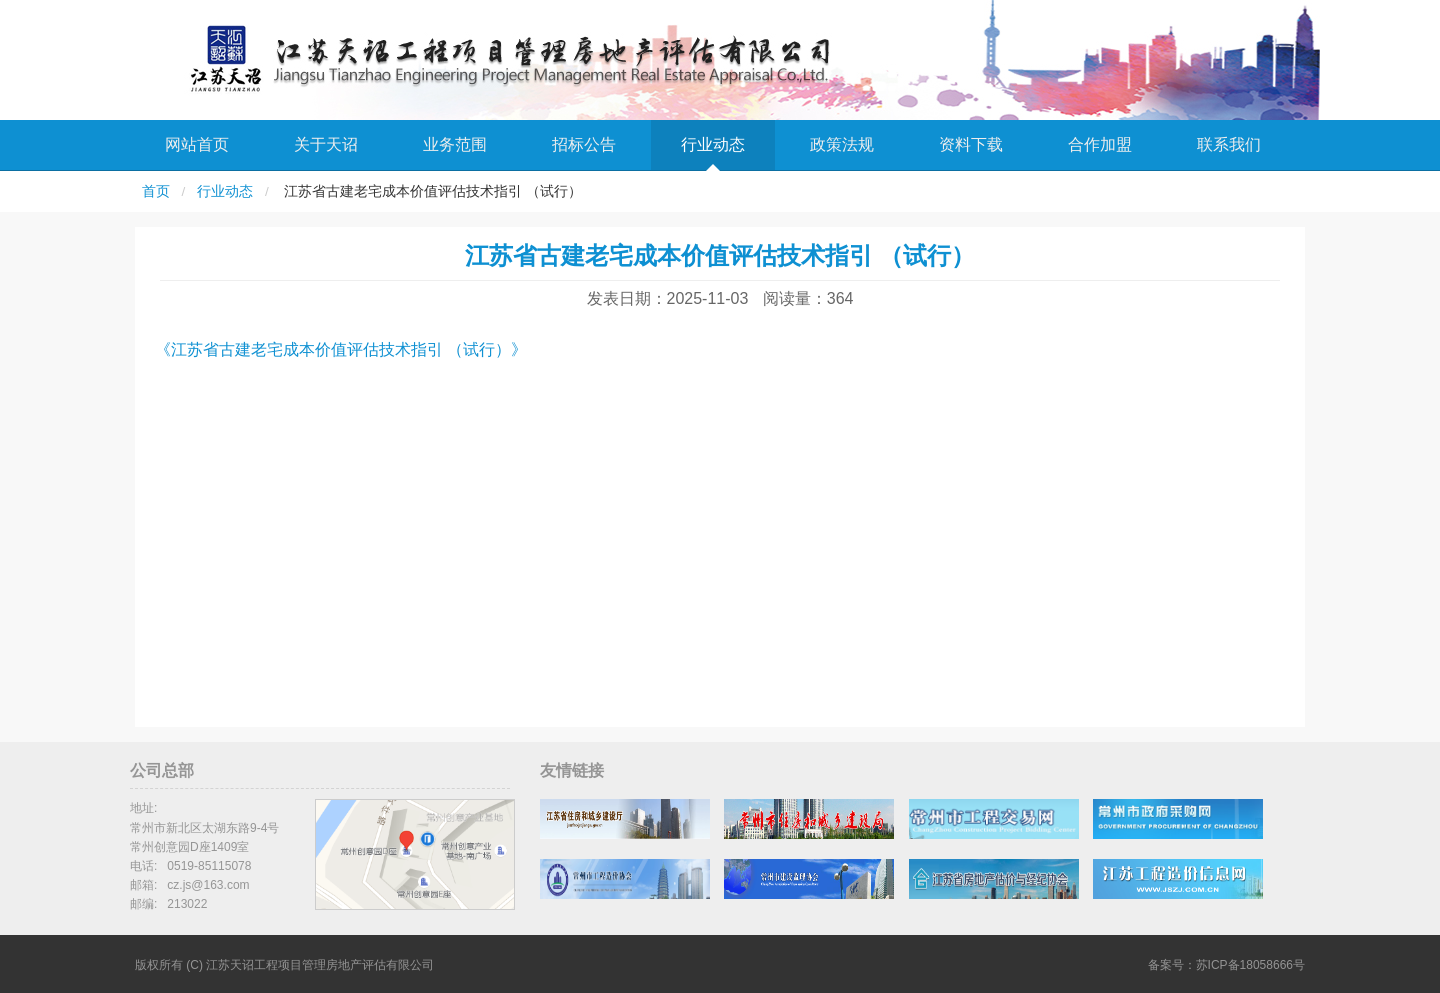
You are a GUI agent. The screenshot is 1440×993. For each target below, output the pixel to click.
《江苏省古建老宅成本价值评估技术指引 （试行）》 (341, 349)
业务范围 (455, 144)
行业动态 (713, 144)
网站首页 (197, 144)
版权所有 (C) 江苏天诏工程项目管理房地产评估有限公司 (284, 965)
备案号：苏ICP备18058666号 (1226, 965)
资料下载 (971, 144)
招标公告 (584, 144)
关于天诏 (326, 144)
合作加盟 (1100, 144)
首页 (156, 191)
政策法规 (842, 144)
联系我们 (1229, 144)
